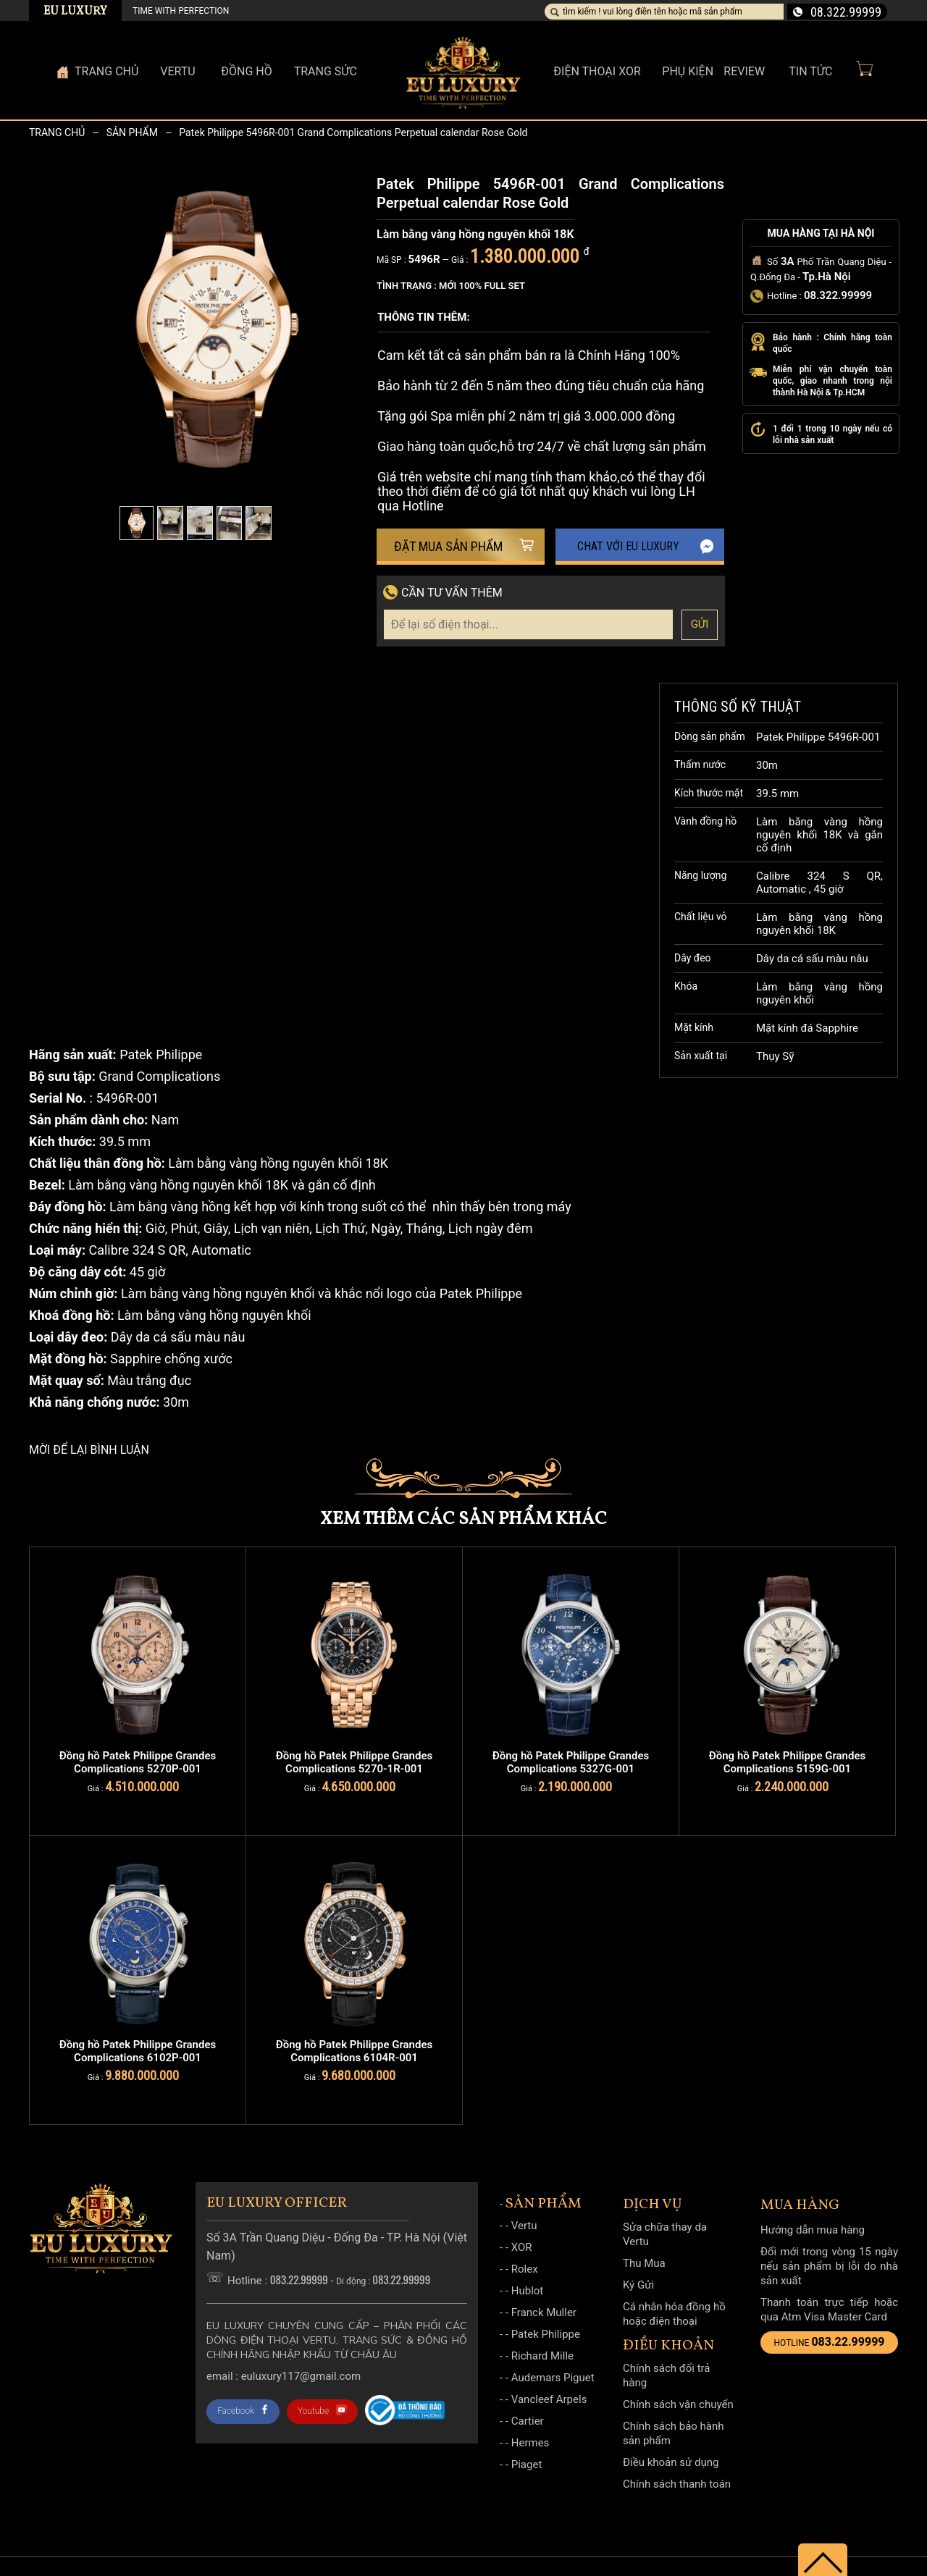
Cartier (527, 2421)
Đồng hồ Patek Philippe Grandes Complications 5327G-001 (570, 1762)
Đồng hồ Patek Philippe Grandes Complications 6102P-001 (137, 2051)
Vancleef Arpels (549, 2399)
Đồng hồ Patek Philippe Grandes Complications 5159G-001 (787, 1762)
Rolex (524, 2269)
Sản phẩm (132, 132)
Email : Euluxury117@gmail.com (283, 2376)
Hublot (527, 2290)
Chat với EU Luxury (645, 546)
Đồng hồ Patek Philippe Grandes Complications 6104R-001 (354, 2051)
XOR (521, 2247)
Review (744, 71)
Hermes (530, 2442)
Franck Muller (543, 2312)
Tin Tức (810, 71)
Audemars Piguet (553, 2377)
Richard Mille (542, 2355)
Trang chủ (57, 132)
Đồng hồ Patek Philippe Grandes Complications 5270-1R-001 (354, 1762)
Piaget (526, 2464)
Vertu (524, 2225)
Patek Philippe (545, 2334)
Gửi (700, 624)
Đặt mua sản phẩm (464, 546)
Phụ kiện (687, 71)
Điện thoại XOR (597, 71)
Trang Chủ (106, 71)
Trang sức (325, 71)
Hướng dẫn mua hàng (812, 2229)
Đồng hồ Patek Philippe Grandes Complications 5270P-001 (137, 1762)
